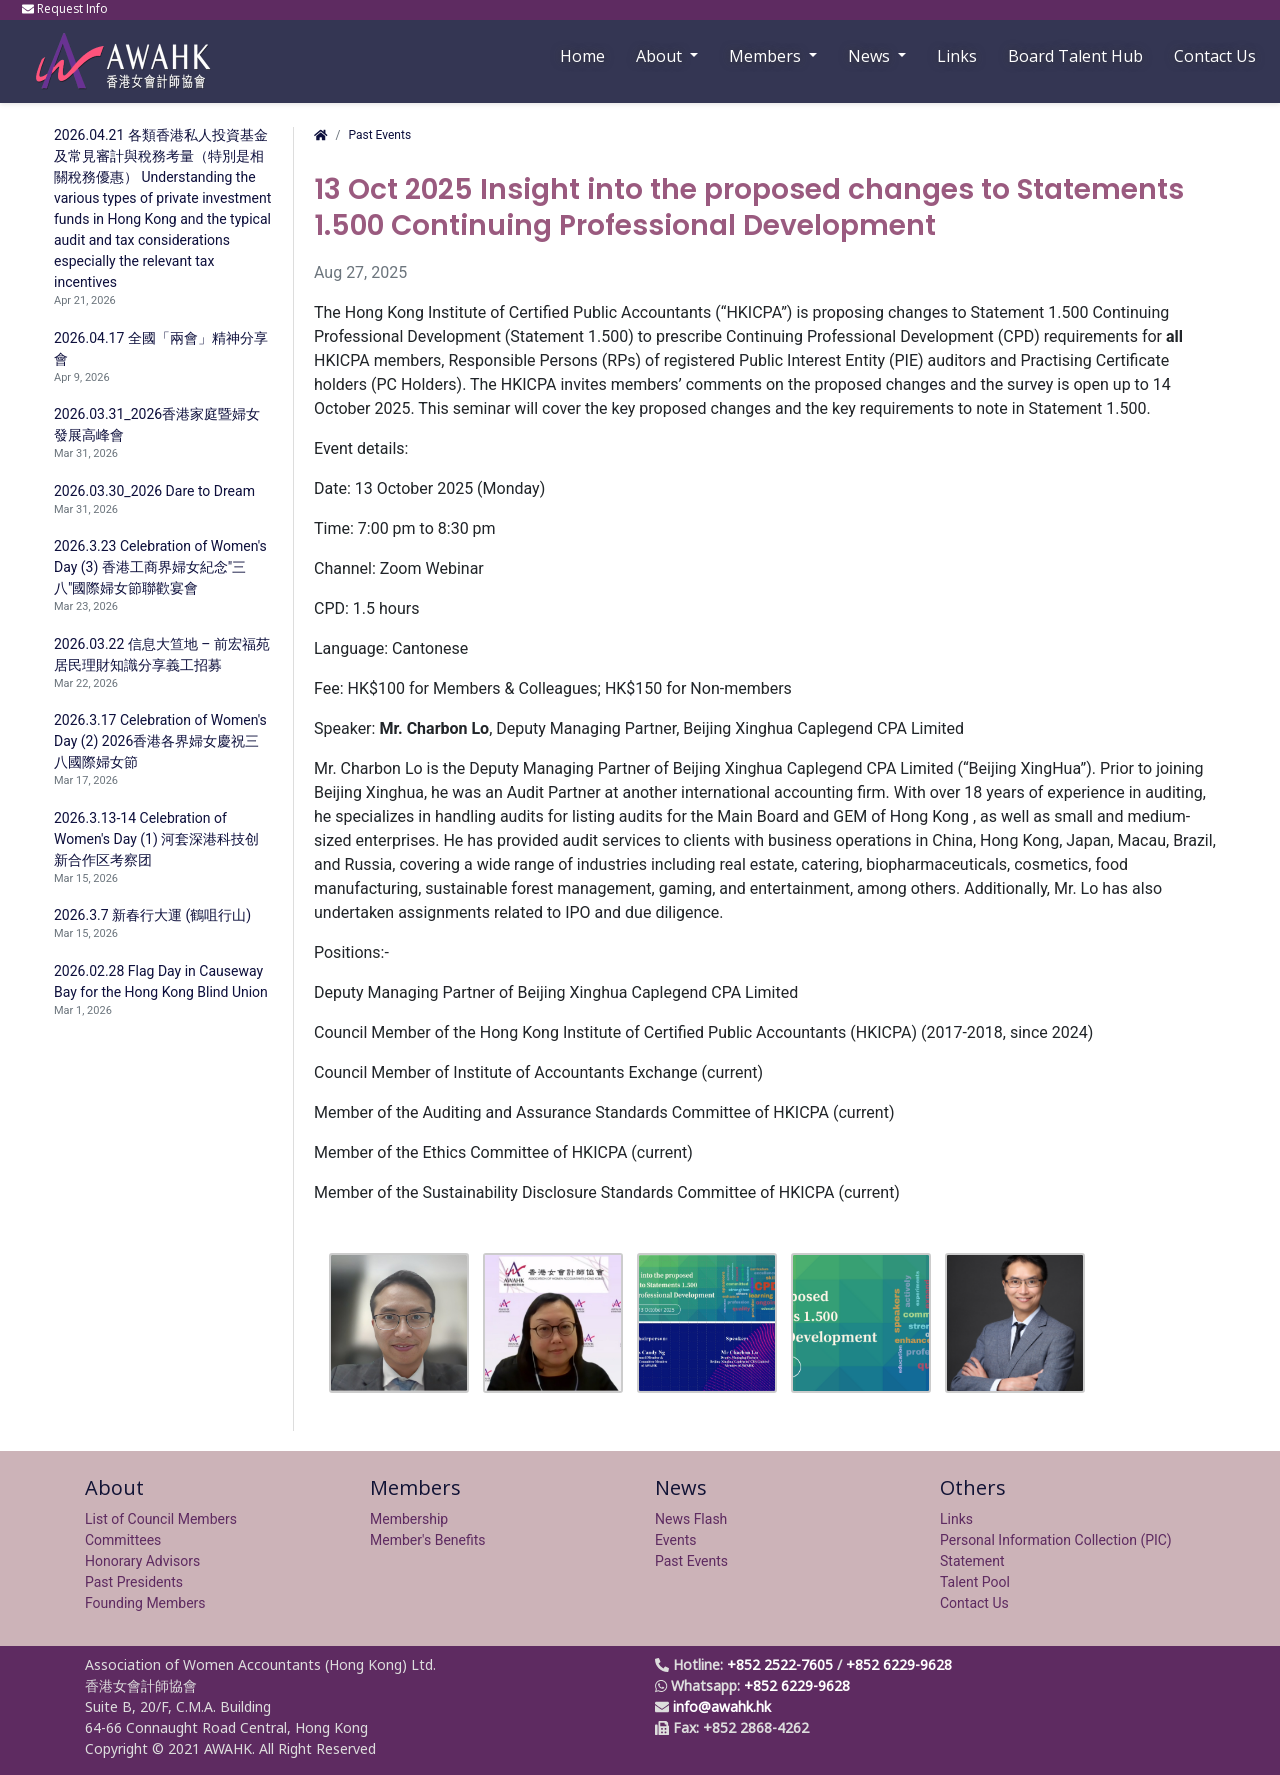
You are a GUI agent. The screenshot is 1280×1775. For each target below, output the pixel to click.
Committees (123, 1540)
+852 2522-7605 (780, 1664)
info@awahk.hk (722, 1706)
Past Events (379, 135)
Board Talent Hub (1075, 56)
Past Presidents (134, 1582)
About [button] (661, 56)
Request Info (66, 8)
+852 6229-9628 (899, 1664)
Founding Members (145, 1603)
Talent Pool (975, 1582)
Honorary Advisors (142, 1561)
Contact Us (1215, 56)
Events (675, 1540)
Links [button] (957, 56)
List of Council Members (161, 1519)
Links (956, 1519)
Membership (409, 1519)
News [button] (871, 56)
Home (582, 56)
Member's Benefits (428, 1540)
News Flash (691, 1519)
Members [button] (767, 56)
